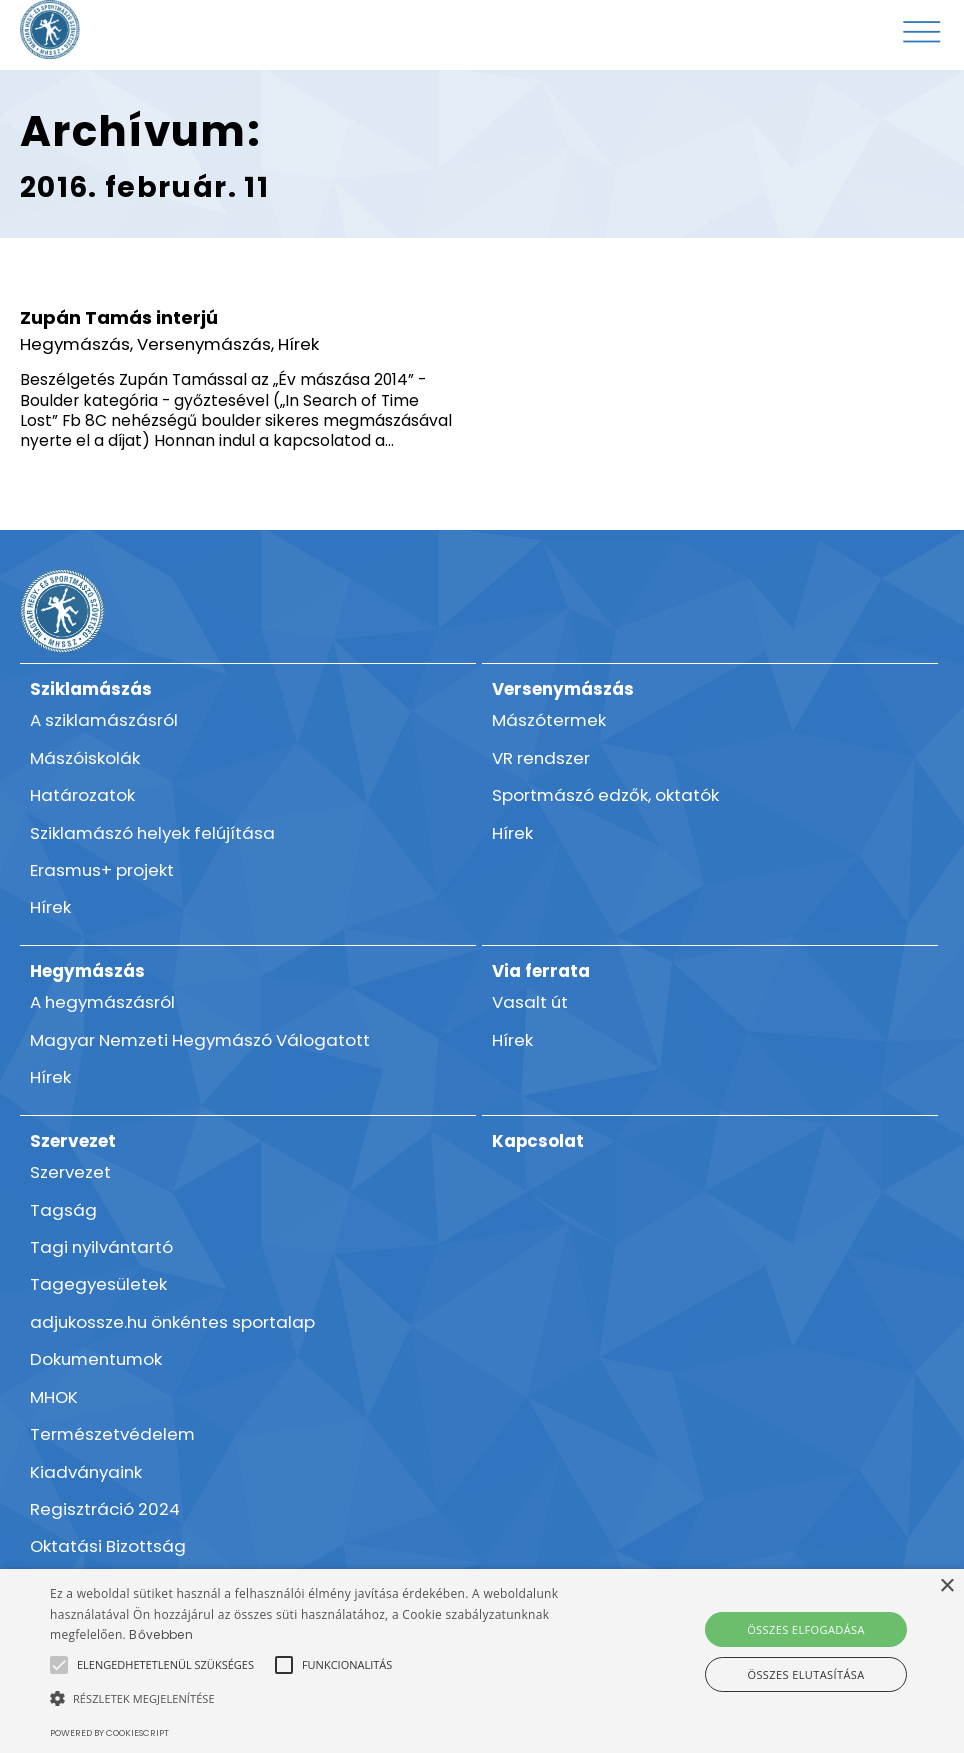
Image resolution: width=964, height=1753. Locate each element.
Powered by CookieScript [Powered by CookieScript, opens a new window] (109, 1733)
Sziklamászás (91, 689)
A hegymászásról (102, 1002)
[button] (165, 1665)
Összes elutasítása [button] (805, 1674)
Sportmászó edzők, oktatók (605, 795)
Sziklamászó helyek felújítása (152, 833)
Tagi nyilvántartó (101, 1247)
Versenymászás (204, 344)
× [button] (946, 1586)
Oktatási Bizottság (108, 1546)
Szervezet (73, 1141)
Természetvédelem (112, 1434)
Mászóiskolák (85, 758)
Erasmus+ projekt (102, 870)
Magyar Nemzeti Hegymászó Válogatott (200, 1040)
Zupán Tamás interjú (119, 317)
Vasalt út (530, 1002)
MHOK (54, 1397)
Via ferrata (541, 971)
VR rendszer (541, 758)
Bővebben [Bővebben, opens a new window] (160, 1634)
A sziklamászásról (104, 720)
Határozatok (82, 795)
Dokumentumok (96, 1359)
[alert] (482, 1661)
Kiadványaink (86, 1472)
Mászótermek (549, 720)
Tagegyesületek (98, 1284)
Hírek (298, 344)
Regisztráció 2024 (105, 1509)
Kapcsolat (538, 1141)
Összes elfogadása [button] (806, 1629)
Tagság (63, 1210)
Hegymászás (75, 344)
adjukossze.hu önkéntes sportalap (172, 1322)
